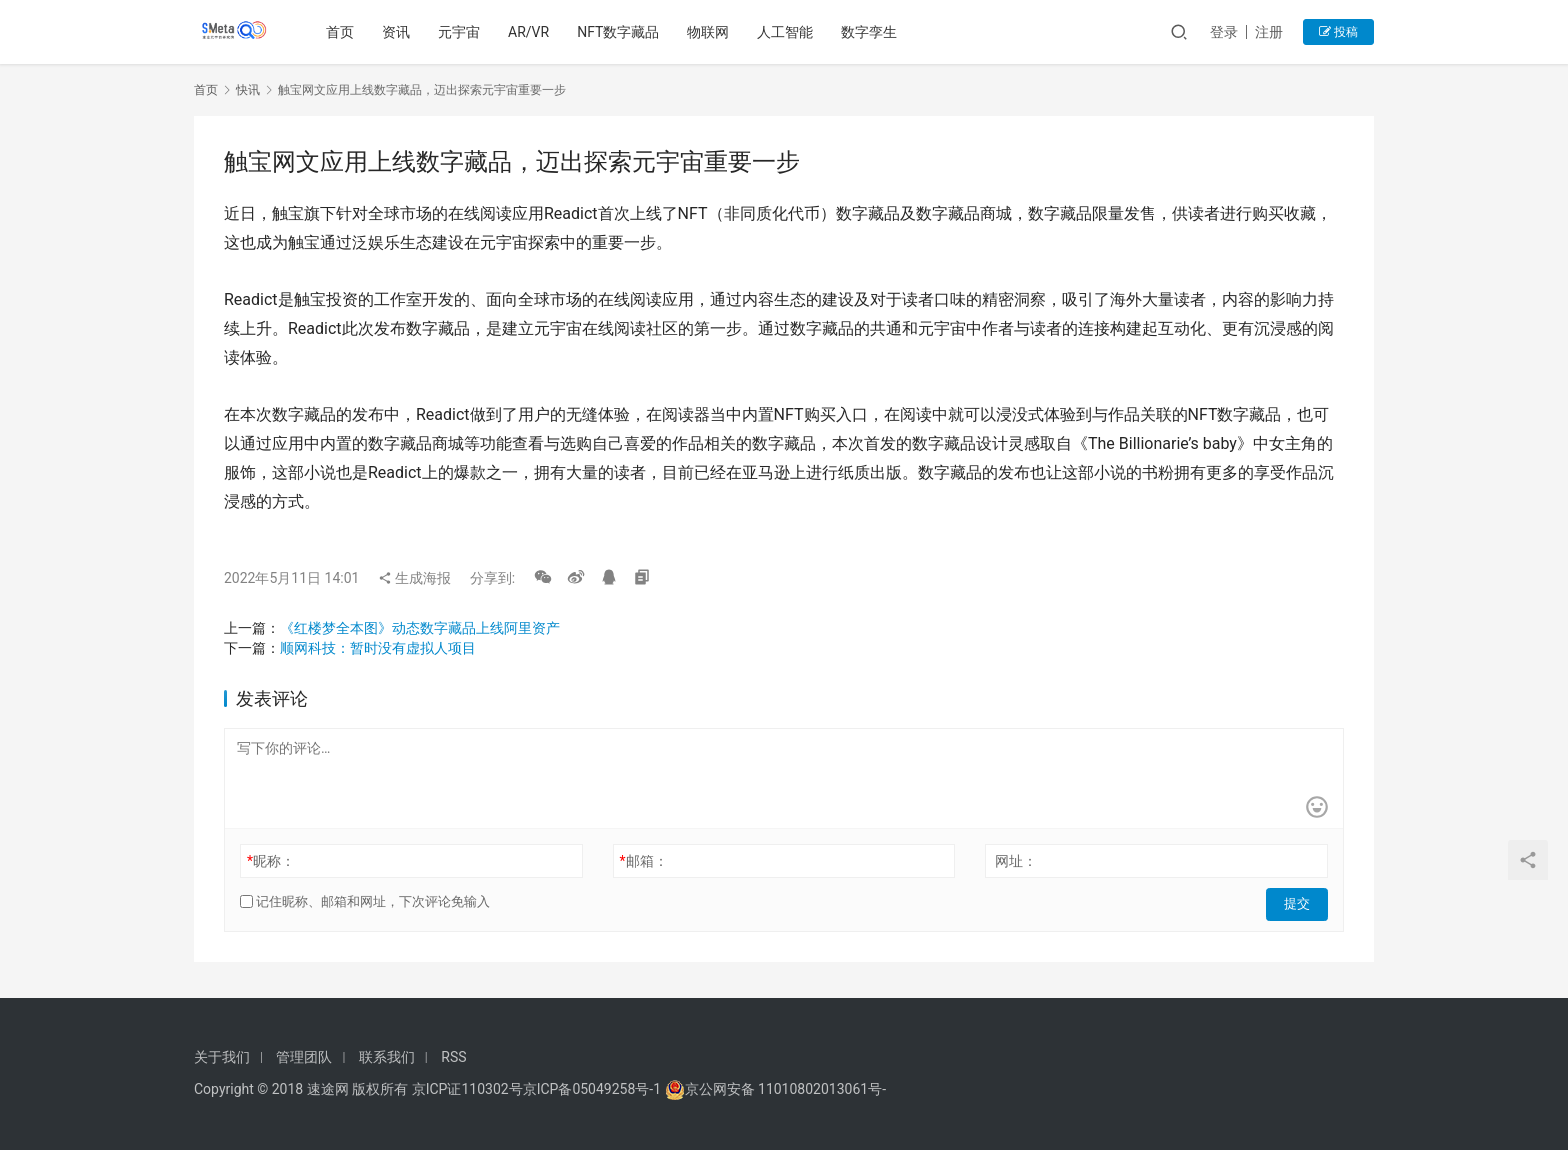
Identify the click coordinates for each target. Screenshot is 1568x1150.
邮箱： (644, 861)
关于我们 (222, 1057)
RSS (453, 1057)
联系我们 (387, 1057)
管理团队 (304, 1057)
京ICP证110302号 (467, 1089)
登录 (1224, 32)
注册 (1269, 32)
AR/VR (531, 32)
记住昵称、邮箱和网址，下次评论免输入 (365, 901)
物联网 (711, 32)
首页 (343, 32)
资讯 (399, 32)
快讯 (248, 90)
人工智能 (788, 32)
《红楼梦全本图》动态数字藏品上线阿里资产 (420, 628)
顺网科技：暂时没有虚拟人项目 (378, 648)
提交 (1300, 902)
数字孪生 (872, 32)
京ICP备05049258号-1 (594, 1089)
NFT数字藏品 (621, 32)
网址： (1016, 861)
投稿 (1338, 32)
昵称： (271, 861)
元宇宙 (462, 32)
